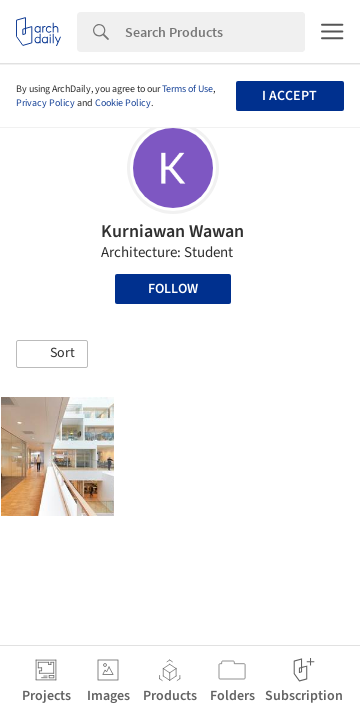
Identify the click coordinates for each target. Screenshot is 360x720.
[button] (52, 354)
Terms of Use (187, 89)
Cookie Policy (123, 103)
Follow (173, 289)
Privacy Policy (45, 103)
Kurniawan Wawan (172, 231)
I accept (289, 96)
